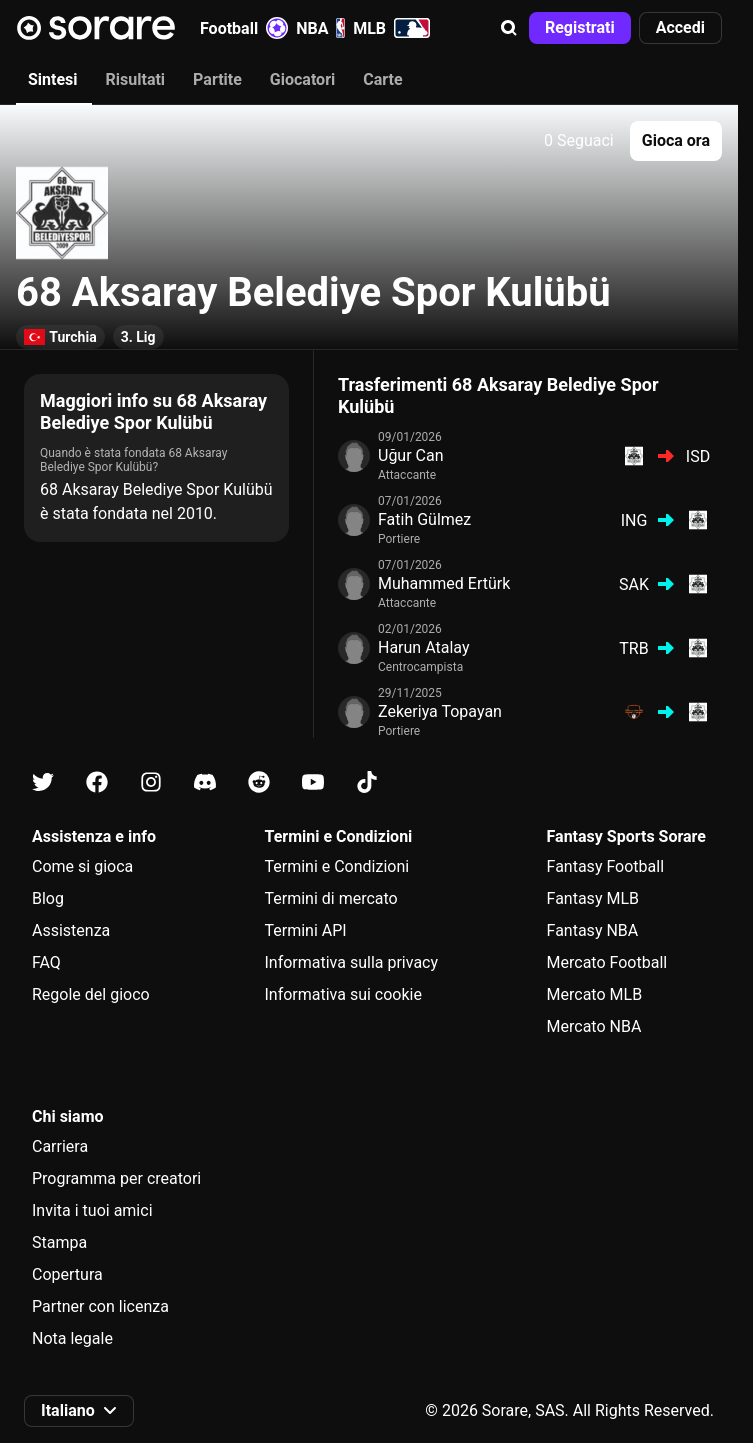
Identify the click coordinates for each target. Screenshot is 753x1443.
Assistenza (71, 930)
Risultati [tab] (136, 79)
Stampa (59, 1242)
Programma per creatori (116, 1178)
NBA (320, 28)
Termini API (305, 930)
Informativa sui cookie (343, 994)
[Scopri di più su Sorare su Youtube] (313, 782)
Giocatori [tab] (302, 79)
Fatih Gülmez (424, 519)
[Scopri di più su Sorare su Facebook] (97, 782)
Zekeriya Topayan (440, 711)
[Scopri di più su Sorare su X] (43, 782)
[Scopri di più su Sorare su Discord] (205, 782)
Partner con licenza (100, 1306)
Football (244, 28)
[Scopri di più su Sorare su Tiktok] (367, 782)
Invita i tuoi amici (92, 1210)
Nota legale (72, 1338)
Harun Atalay (423, 647)
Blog (48, 898)
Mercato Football (607, 962)
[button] (509, 28)
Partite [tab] (217, 79)
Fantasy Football (605, 866)
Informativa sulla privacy (351, 962)
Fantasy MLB (593, 898)
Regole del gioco (91, 994)
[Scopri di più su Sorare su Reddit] (259, 782)
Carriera (60, 1146)
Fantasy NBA (593, 930)
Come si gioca (82, 866)
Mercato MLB (595, 994)
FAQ (46, 962)
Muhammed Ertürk (444, 583)
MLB (391, 28)
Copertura (67, 1274)
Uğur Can (411, 455)
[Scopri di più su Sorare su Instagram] (151, 782)
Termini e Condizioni (336, 866)
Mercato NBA (594, 1026)
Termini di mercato (330, 898)
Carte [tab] (382, 79)
